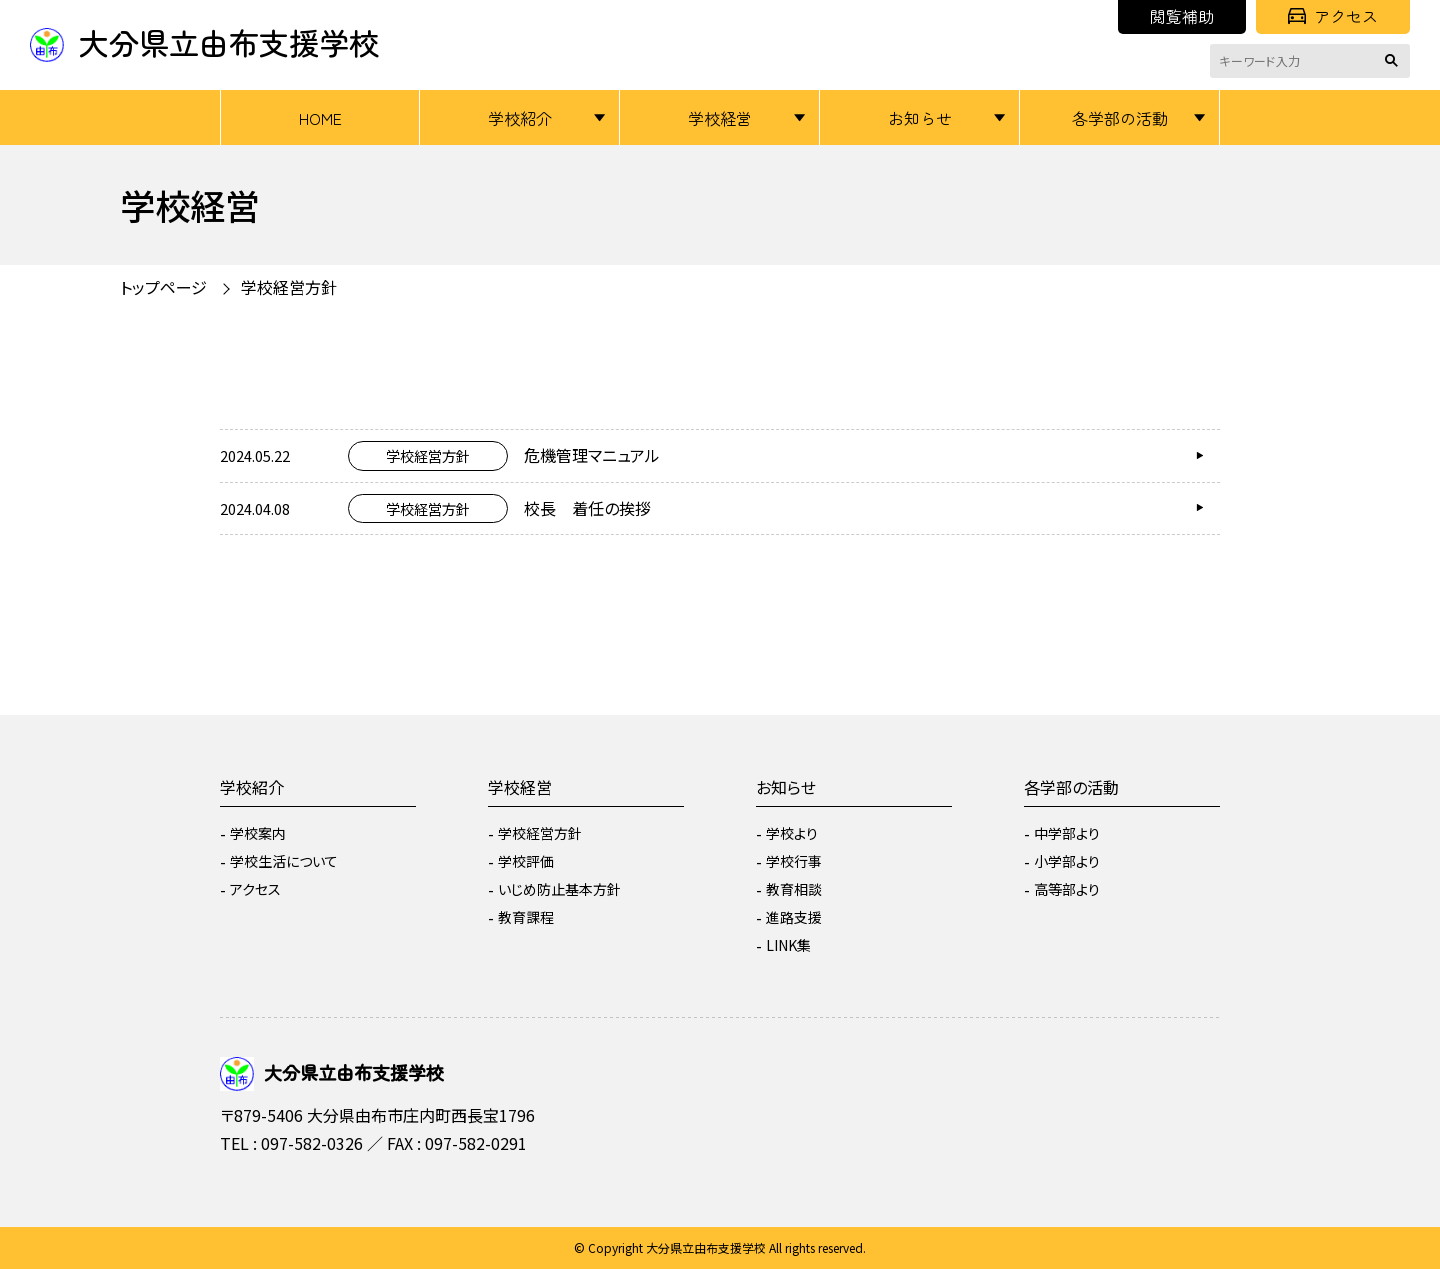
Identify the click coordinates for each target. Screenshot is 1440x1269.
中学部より (1067, 833)
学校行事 (794, 861)
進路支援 (794, 917)
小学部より (1067, 861)
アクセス (1333, 16)
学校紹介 (520, 118)
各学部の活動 (1120, 118)
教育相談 (794, 889)
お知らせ (920, 118)
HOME (320, 118)
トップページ (163, 287)
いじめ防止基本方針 (559, 889)
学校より (792, 833)
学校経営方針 (289, 287)
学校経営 (720, 118)
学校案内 (258, 833)
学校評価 (526, 861)
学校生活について (284, 861)
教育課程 (526, 917)
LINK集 (788, 945)
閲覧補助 (1182, 16)
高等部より (1067, 889)
